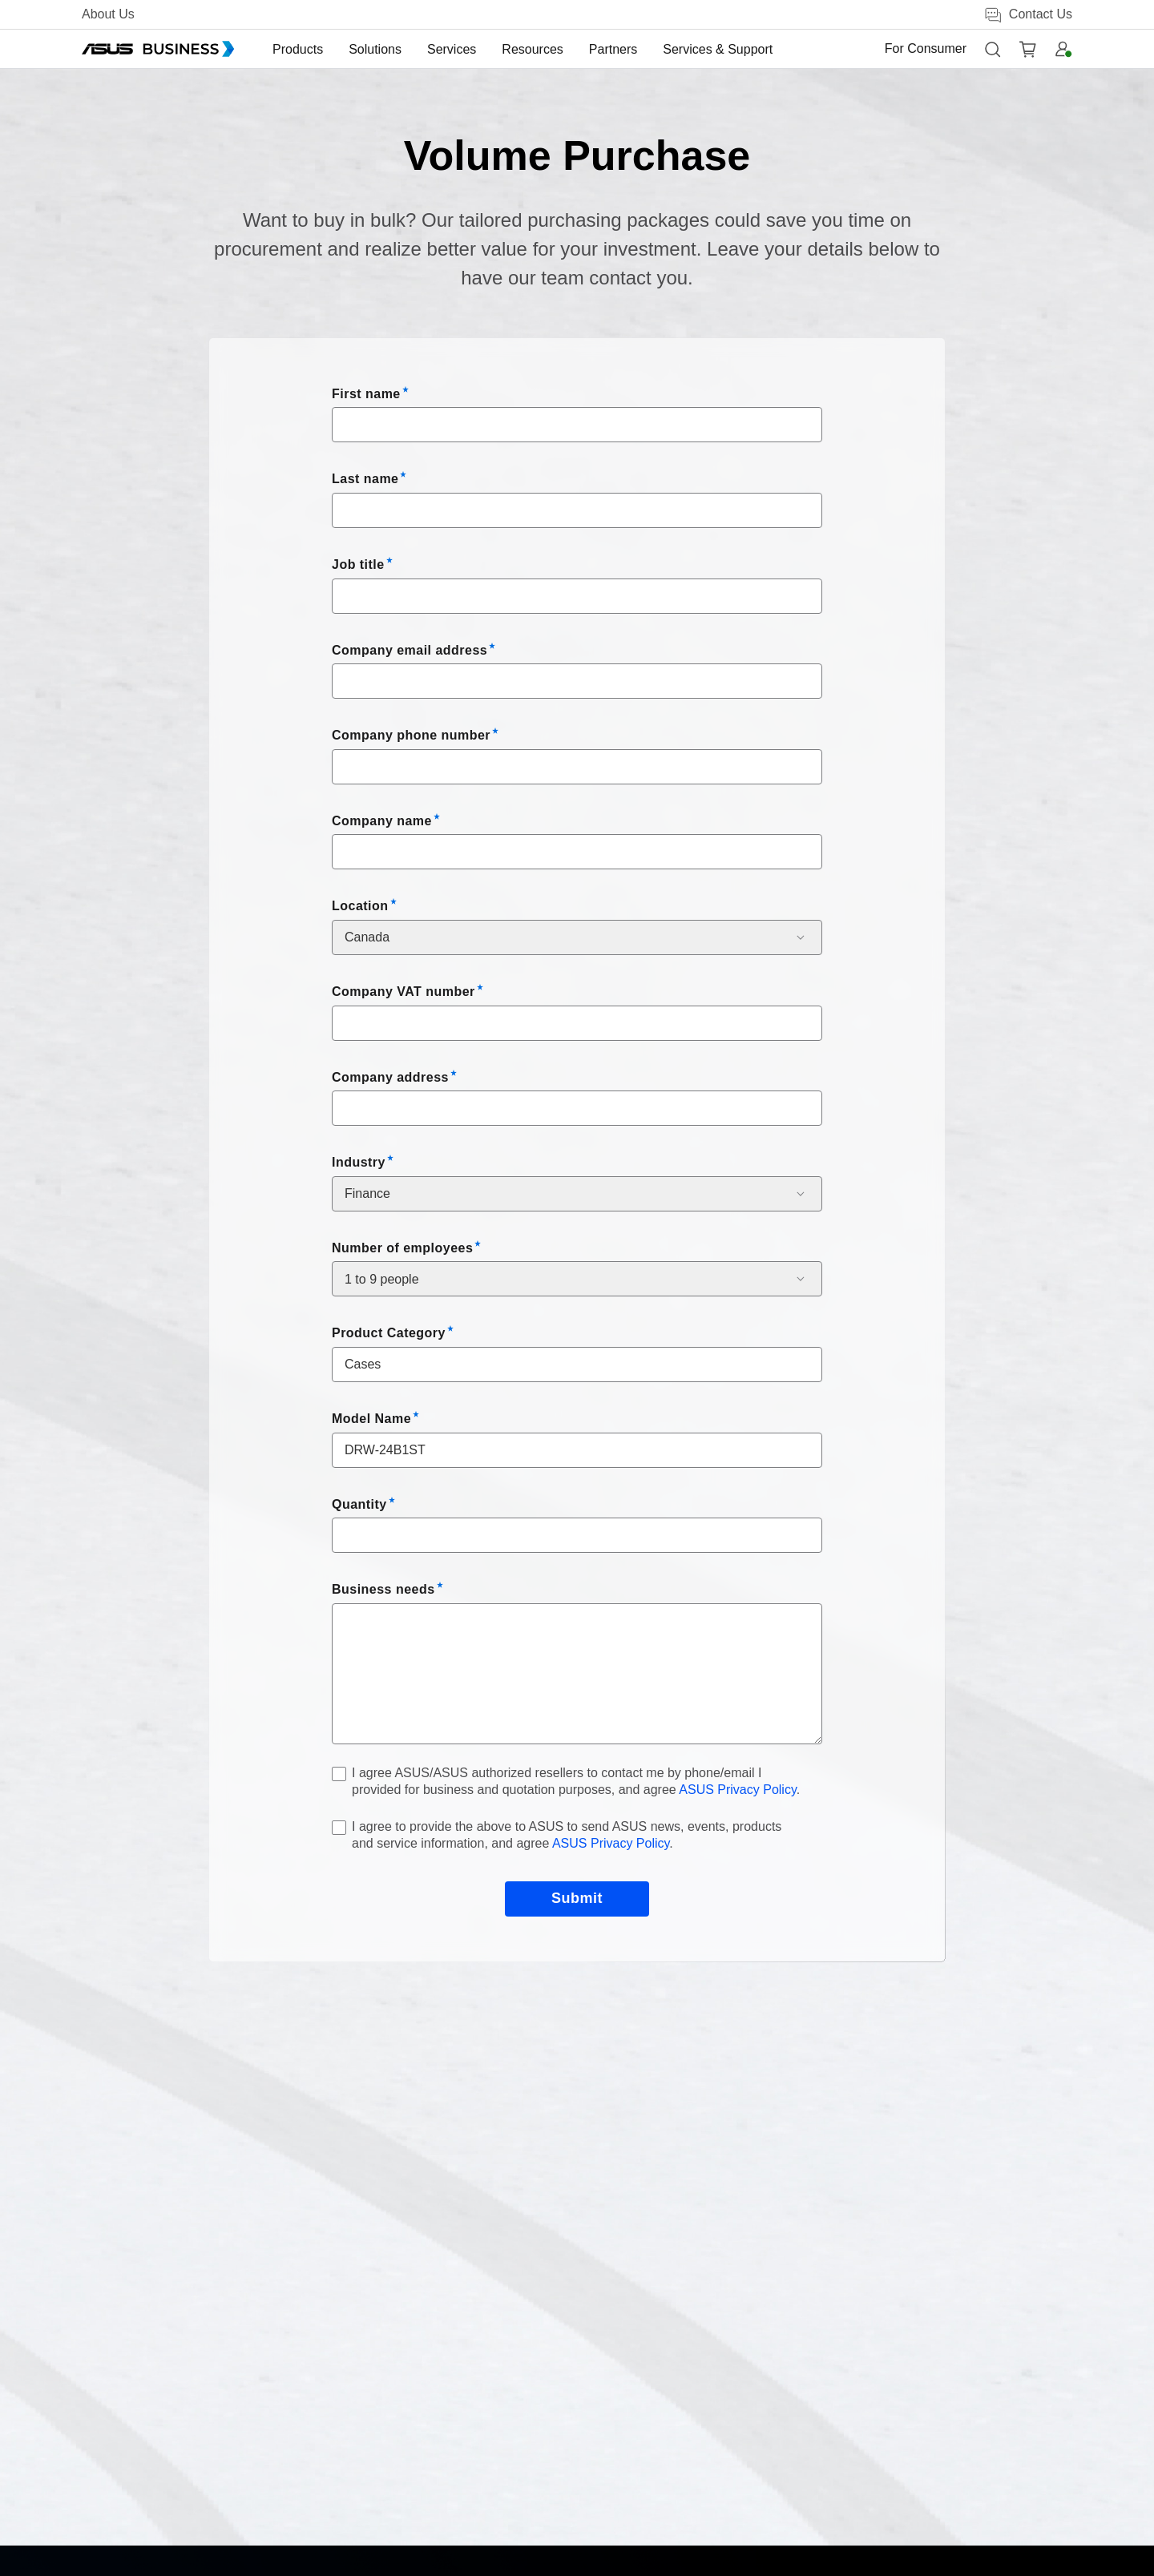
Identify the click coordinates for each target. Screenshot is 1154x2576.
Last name (365, 479)
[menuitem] (297, 49)
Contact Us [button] (1027, 15)
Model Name (371, 1418)
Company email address (409, 650)
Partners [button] (613, 49)
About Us (108, 14)
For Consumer (925, 48)
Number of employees (402, 1248)
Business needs (383, 1589)
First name (366, 394)
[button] (992, 49)
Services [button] (451, 49)
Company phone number (411, 735)
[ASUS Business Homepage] (158, 49)
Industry (358, 1162)
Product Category (389, 1333)
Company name (382, 821)
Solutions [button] (375, 49)
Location (360, 906)
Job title (358, 564)
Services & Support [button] (718, 49)
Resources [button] (532, 49)
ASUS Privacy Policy (737, 1789)
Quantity (359, 1504)
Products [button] (297, 49)
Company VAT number (403, 991)
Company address (390, 1077)
